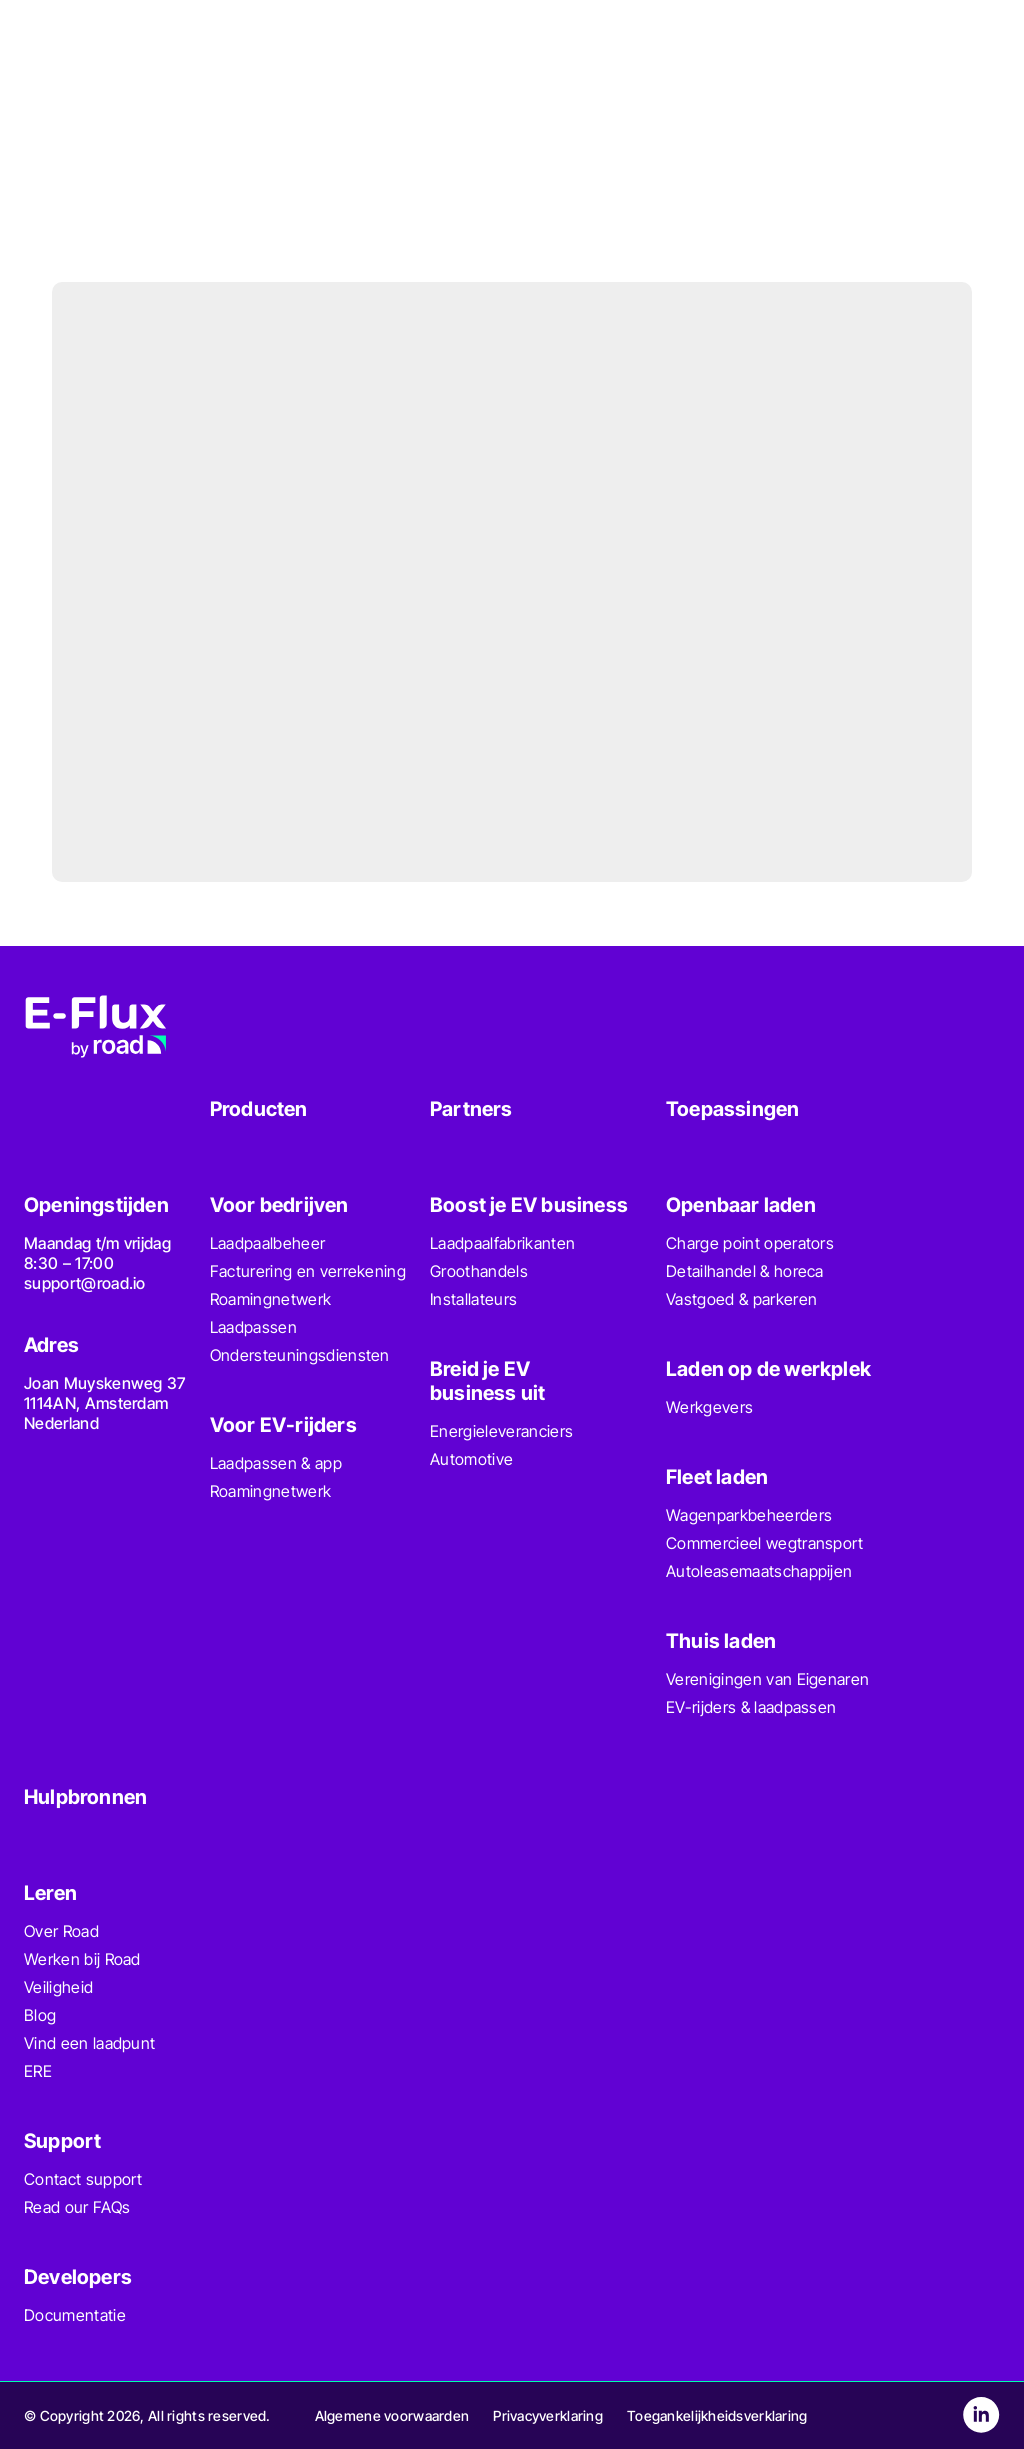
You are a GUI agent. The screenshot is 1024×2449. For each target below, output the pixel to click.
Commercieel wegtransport (765, 1543)
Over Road (61, 1931)
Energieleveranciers (501, 1431)
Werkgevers (709, 1407)
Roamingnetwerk (270, 1299)
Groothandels (479, 1271)
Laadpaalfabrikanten (502, 1243)
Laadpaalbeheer (267, 1243)
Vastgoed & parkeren (741, 1299)
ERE (38, 2071)
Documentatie (75, 2315)
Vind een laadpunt (89, 2043)
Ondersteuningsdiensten (300, 1355)
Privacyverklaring (548, 2415)
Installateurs (473, 1299)
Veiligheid (58, 1987)
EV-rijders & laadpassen (751, 1707)
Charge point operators (750, 1243)
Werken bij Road (82, 1959)
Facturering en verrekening (308, 1271)
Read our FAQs (77, 2207)
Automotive (471, 1459)
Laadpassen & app (276, 1463)
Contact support (83, 2179)
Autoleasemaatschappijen (759, 1571)
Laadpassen (253, 1327)
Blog (40, 2015)
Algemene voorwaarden (392, 2415)
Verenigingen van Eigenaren (767, 1679)
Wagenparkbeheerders (749, 1515)
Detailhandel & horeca (745, 1271)
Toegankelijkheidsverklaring (717, 2415)
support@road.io (85, 1283)
